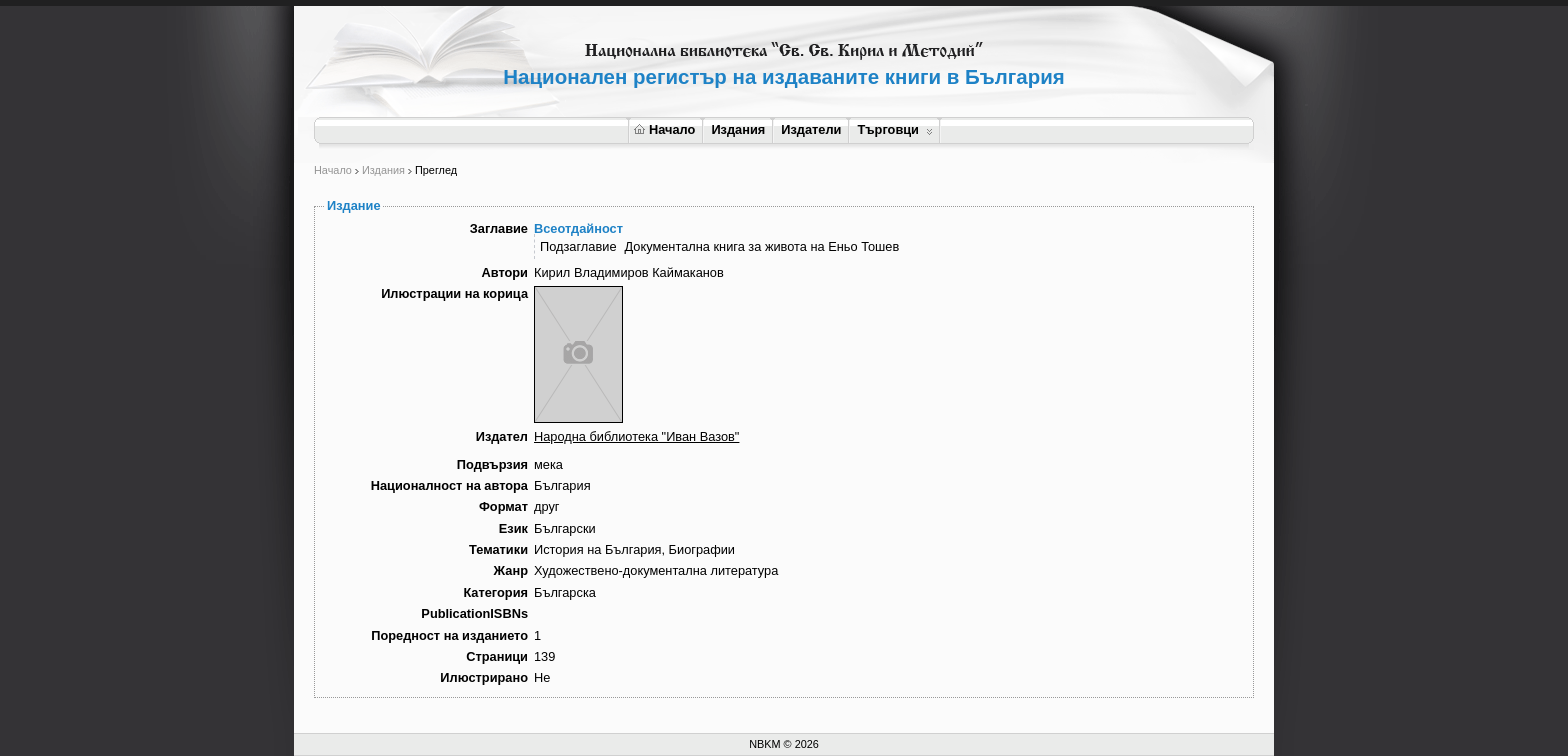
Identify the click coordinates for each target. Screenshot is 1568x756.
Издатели (811, 129)
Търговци (894, 129)
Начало (664, 129)
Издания (738, 129)
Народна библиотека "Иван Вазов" (636, 436)
